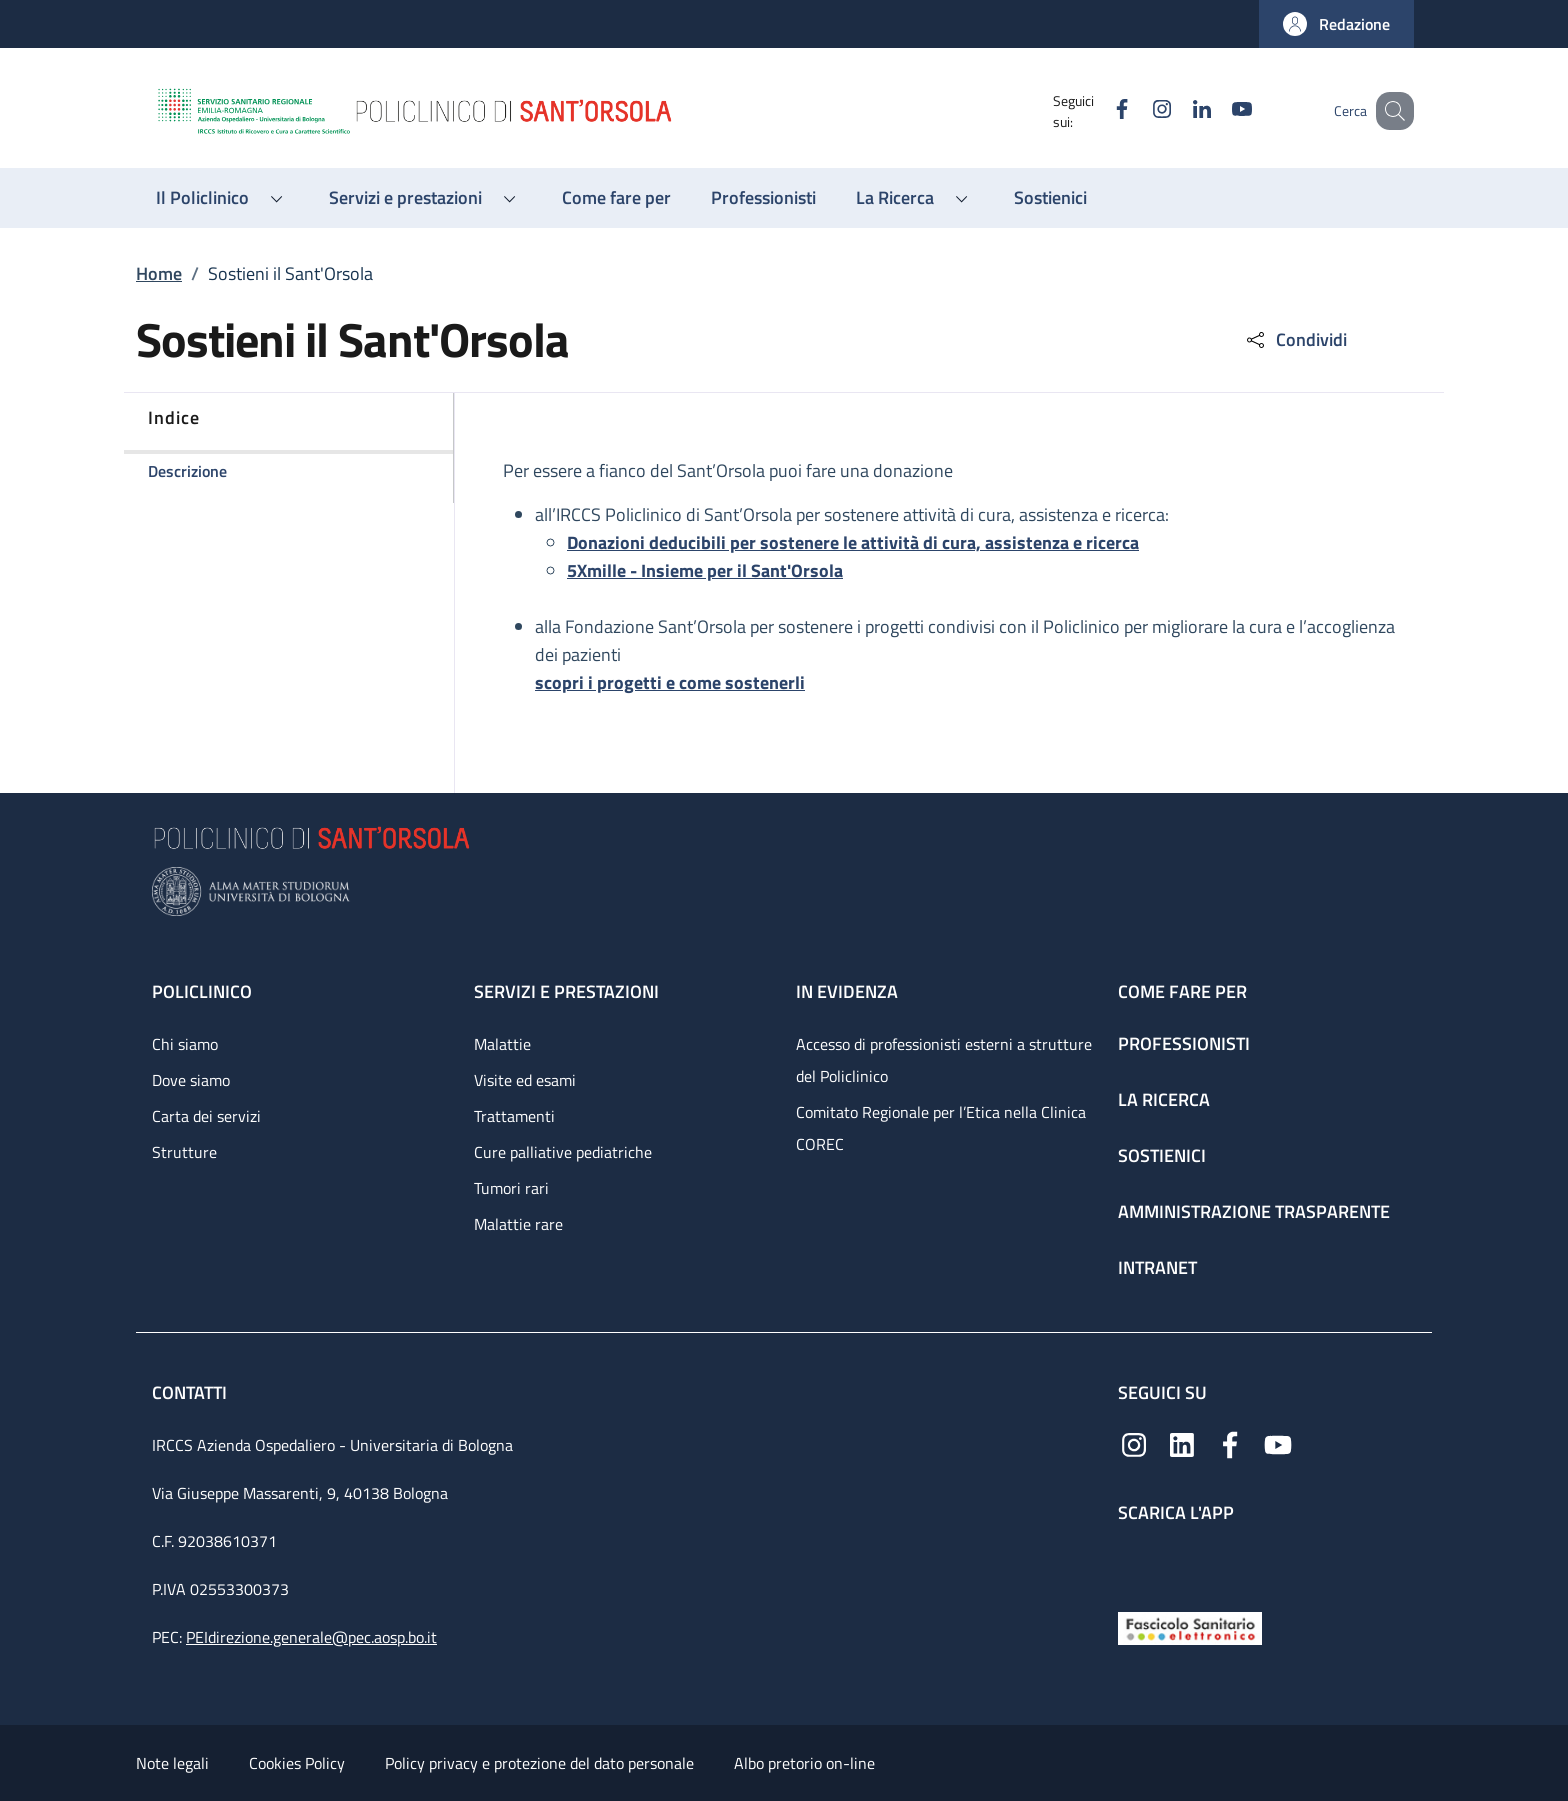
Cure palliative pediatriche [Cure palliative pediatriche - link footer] (563, 1152)
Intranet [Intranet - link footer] (1157, 1267)
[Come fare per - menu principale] (616, 198)
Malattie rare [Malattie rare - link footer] (518, 1224)
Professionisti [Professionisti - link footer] (1184, 1043)
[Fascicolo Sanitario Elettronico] (1190, 1626)
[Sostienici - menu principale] (1050, 198)
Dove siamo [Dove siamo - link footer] (191, 1080)
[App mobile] (1134, 1562)
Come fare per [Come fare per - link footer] (1182, 991)
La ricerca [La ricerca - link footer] (1164, 1099)
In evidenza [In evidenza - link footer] (847, 991)
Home (159, 273)
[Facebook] (1097, 110)
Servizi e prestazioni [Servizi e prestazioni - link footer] (566, 991)
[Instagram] (1137, 110)
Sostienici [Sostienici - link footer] (1162, 1155)
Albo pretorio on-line (804, 1763)
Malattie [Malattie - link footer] (502, 1044)
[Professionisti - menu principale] (763, 198)
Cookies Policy (297, 1763)
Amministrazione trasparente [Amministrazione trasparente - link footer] (1254, 1211)
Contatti (191, 1392)
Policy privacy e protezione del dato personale (539, 1763)
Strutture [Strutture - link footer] (184, 1152)
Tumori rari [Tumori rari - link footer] (511, 1188)
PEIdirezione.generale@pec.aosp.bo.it (311, 1637)
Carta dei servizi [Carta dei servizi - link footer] (206, 1116)
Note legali (172, 1763)
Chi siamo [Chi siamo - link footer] (185, 1044)
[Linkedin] (1177, 110)
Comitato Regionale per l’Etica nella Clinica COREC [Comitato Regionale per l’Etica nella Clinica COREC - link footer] (941, 1128)
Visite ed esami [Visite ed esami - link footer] (525, 1080)
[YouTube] (1217, 110)
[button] (1336, 24)
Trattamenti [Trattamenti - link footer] (514, 1116)
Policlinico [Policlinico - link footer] (202, 991)
